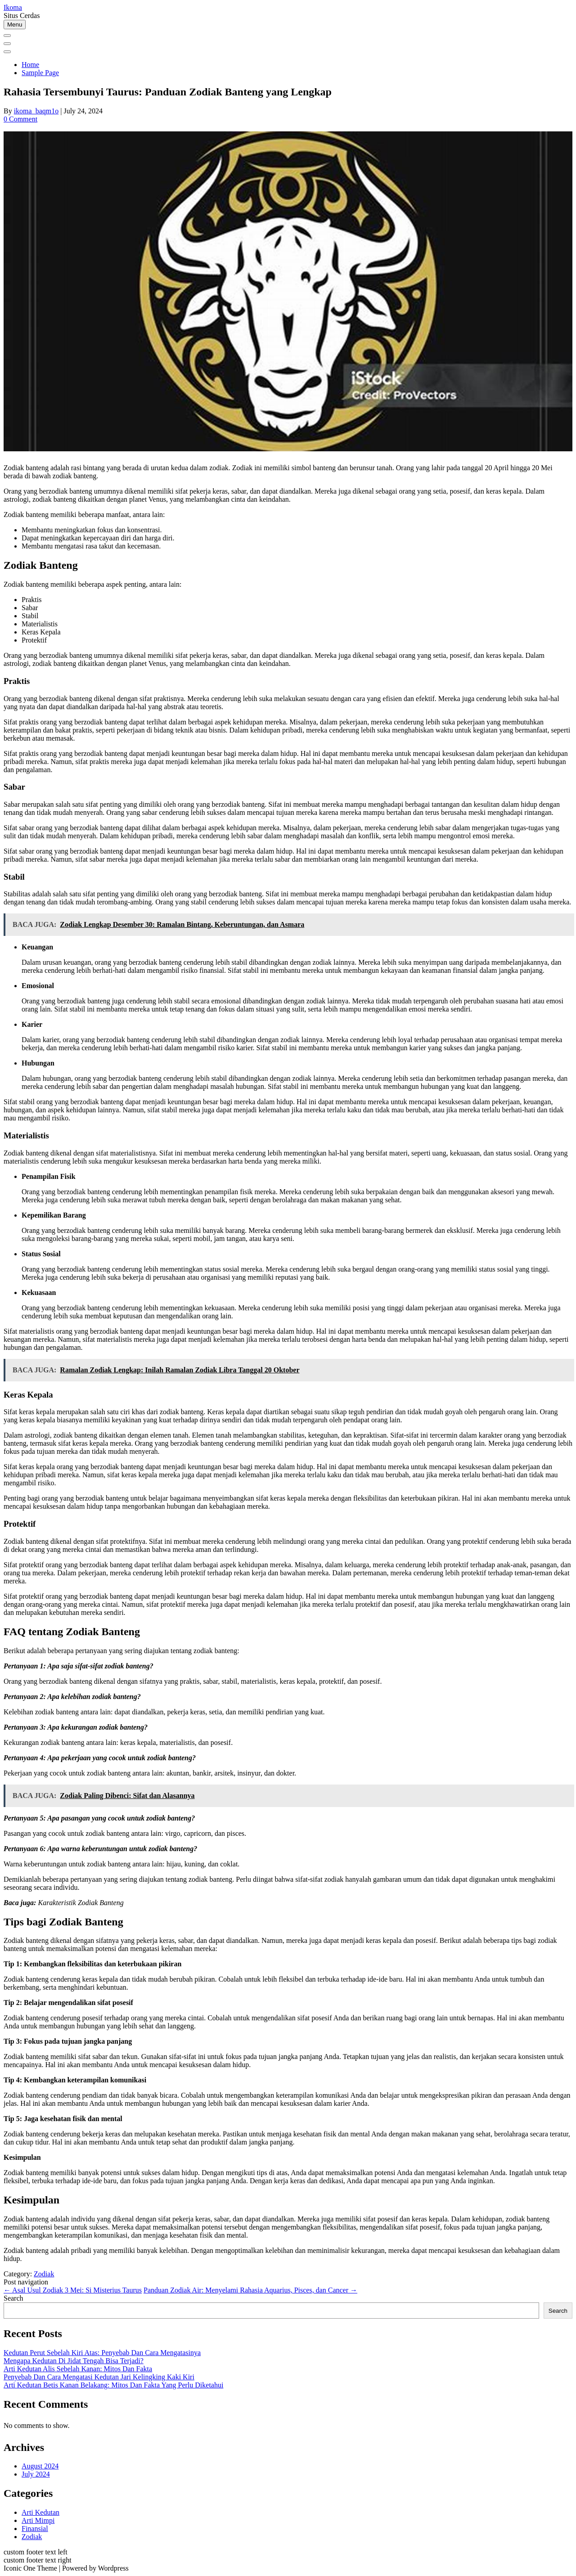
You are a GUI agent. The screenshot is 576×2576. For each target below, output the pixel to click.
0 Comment (20, 119)
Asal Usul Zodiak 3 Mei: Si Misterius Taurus (73, 2290)
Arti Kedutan (40, 2512)
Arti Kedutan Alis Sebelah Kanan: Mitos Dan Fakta (78, 2369)
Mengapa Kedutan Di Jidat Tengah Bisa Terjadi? (74, 2361)
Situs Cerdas (22, 15)
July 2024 (36, 2474)
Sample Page (40, 72)
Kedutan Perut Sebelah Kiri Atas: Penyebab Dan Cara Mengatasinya (102, 2352)
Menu (14, 24)
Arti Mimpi (38, 2520)
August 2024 (40, 2466)
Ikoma (13, 7)
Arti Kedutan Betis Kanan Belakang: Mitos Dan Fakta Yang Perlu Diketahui (113, 2385)
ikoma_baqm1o (36, 111)
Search (13, 2298)
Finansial (35, 2528)
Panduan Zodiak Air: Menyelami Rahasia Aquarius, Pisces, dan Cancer (250, 2290)
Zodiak (44, 2274)
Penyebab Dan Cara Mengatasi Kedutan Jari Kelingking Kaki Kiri (99, 2377)
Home (30, 64)
